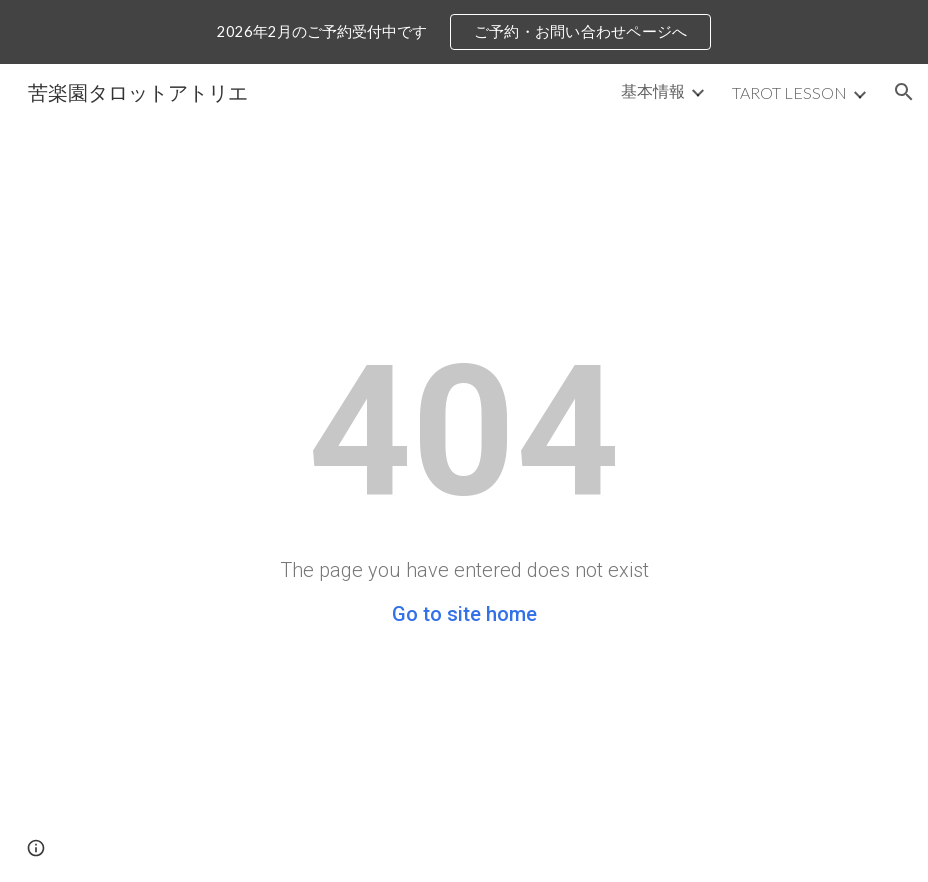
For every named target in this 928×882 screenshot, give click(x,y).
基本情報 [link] (653, 90)
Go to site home (464, 614)
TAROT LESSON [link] (789, 92)
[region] (464, 32)
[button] (904, 92)
